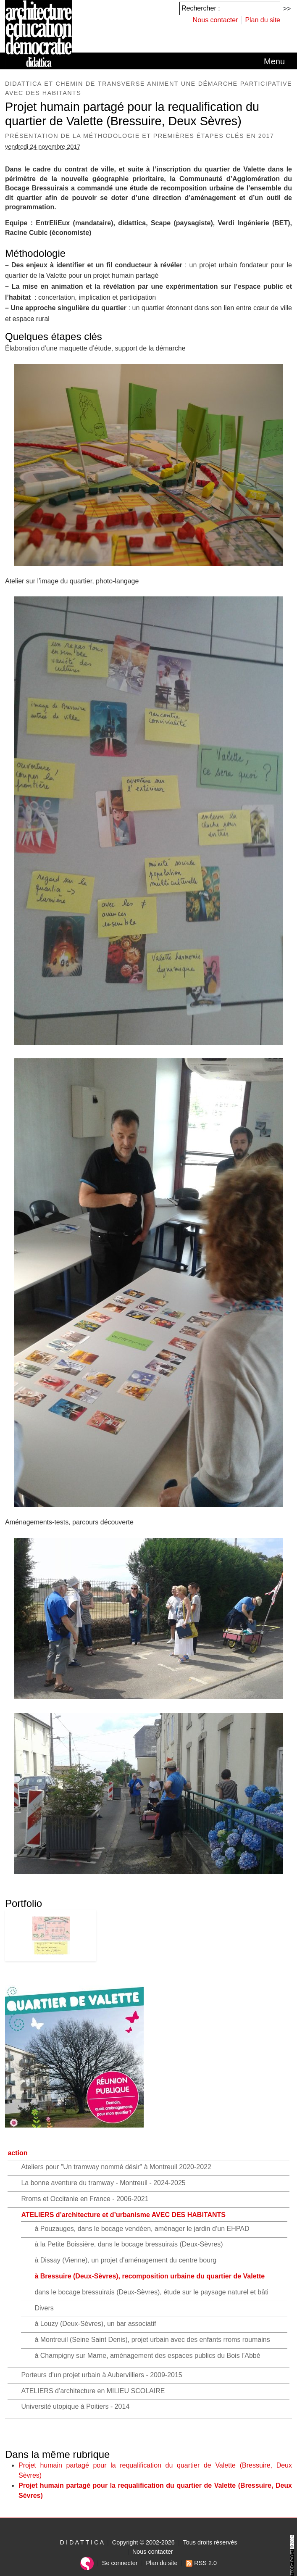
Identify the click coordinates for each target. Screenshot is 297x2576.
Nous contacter (215, 20)
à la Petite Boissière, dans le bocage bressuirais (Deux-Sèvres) (128, 2244)
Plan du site (262, 20)
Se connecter (120, 2563)
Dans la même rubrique (57, 2454)
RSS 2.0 (201, 2563)
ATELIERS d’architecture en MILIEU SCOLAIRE (93, 2390)
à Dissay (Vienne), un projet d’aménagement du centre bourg (125, 2260)
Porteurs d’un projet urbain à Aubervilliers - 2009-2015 (101, 2374)
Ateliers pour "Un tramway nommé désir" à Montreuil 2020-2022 (116, 2166)
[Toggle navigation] (274, 61)
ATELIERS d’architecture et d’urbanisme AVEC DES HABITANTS (123, 2214)
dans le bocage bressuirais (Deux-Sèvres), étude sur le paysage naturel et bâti (151, 2292)
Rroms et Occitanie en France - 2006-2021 (84, 2198)
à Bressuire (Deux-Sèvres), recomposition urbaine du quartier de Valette (149, 2276)
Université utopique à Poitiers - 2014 (75, 2406)
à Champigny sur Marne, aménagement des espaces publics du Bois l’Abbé (147, 2355)
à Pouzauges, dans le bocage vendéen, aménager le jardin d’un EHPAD (141, 2228)
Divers (43, 2308)
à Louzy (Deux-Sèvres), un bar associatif (95, 2323)
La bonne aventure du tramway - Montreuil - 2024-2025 (103, 2182)
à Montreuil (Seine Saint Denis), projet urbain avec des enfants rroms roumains (152, 2339)
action (17, 2153)
